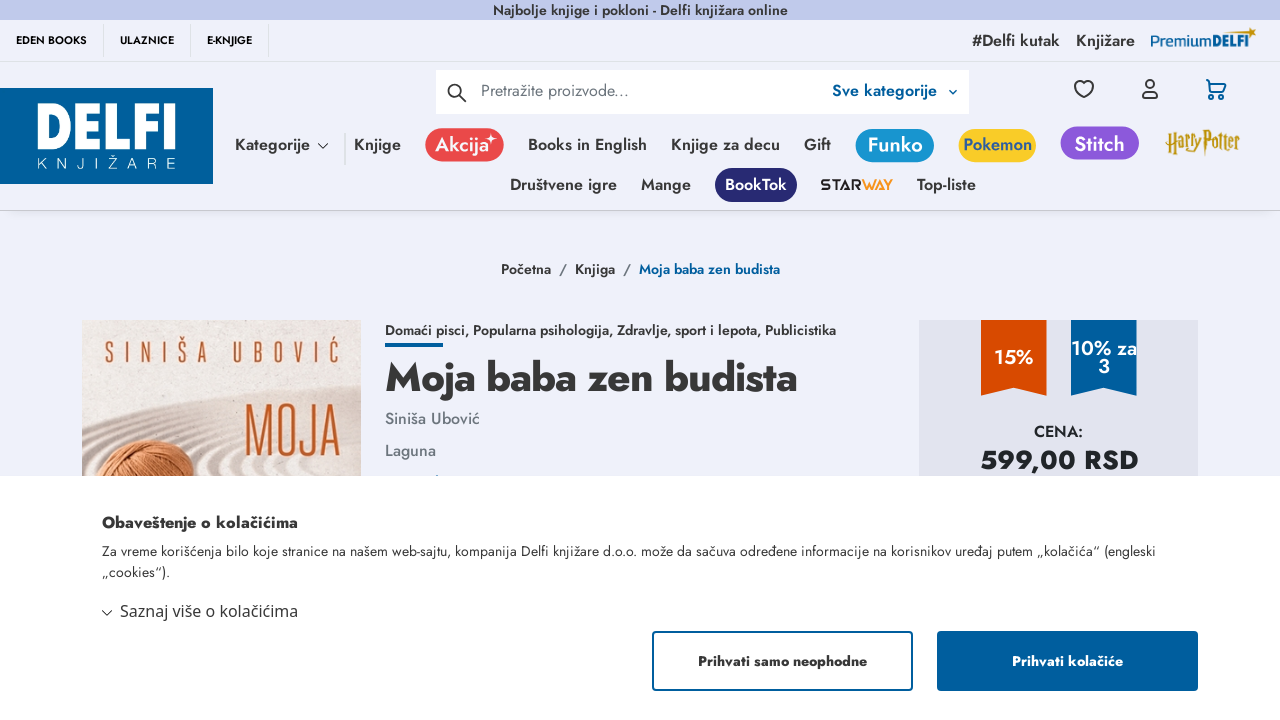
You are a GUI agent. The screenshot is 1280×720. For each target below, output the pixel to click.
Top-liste (946, 184)
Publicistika (800, 330)
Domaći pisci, (429, 330)
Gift (817, 144)
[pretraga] (457, 92)
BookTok (756, 184)
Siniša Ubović (432, 418)
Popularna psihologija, (545, 330)
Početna (526, 269)
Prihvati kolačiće (1067, 661)
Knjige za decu (725, 144)
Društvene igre (563, 184)
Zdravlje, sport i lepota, (691, 330)
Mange (666, 184)
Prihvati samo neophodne (782, 661)
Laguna (410, 450)
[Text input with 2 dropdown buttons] (651, 90)
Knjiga (595, 269)
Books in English (587, 144)
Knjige (377, 144)
